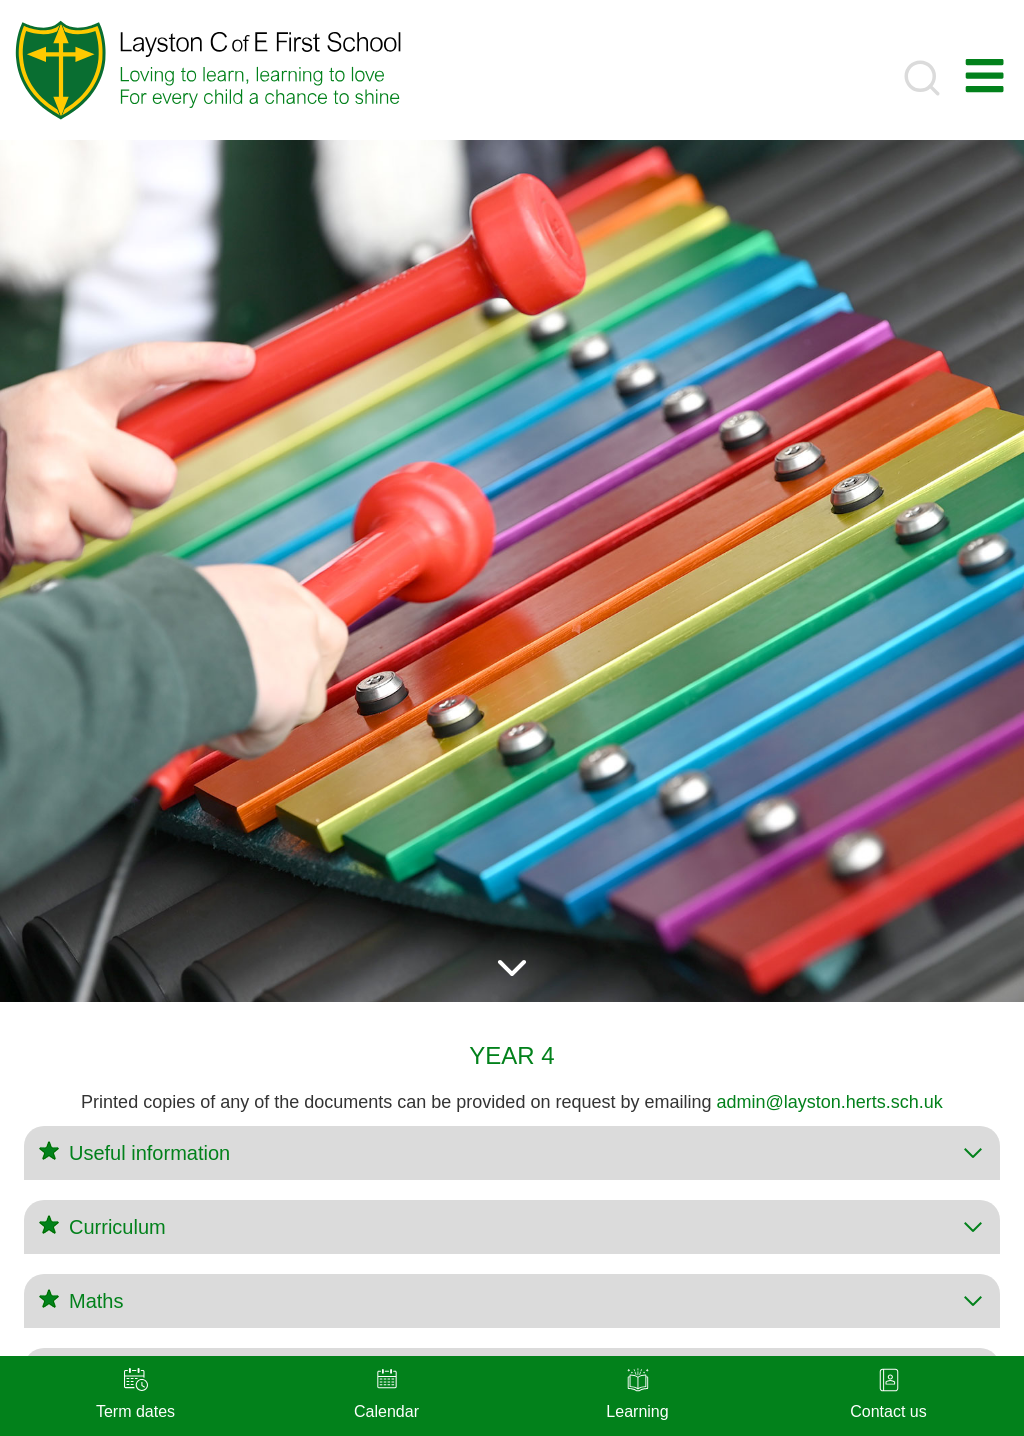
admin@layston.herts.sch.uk (830, 1102)
